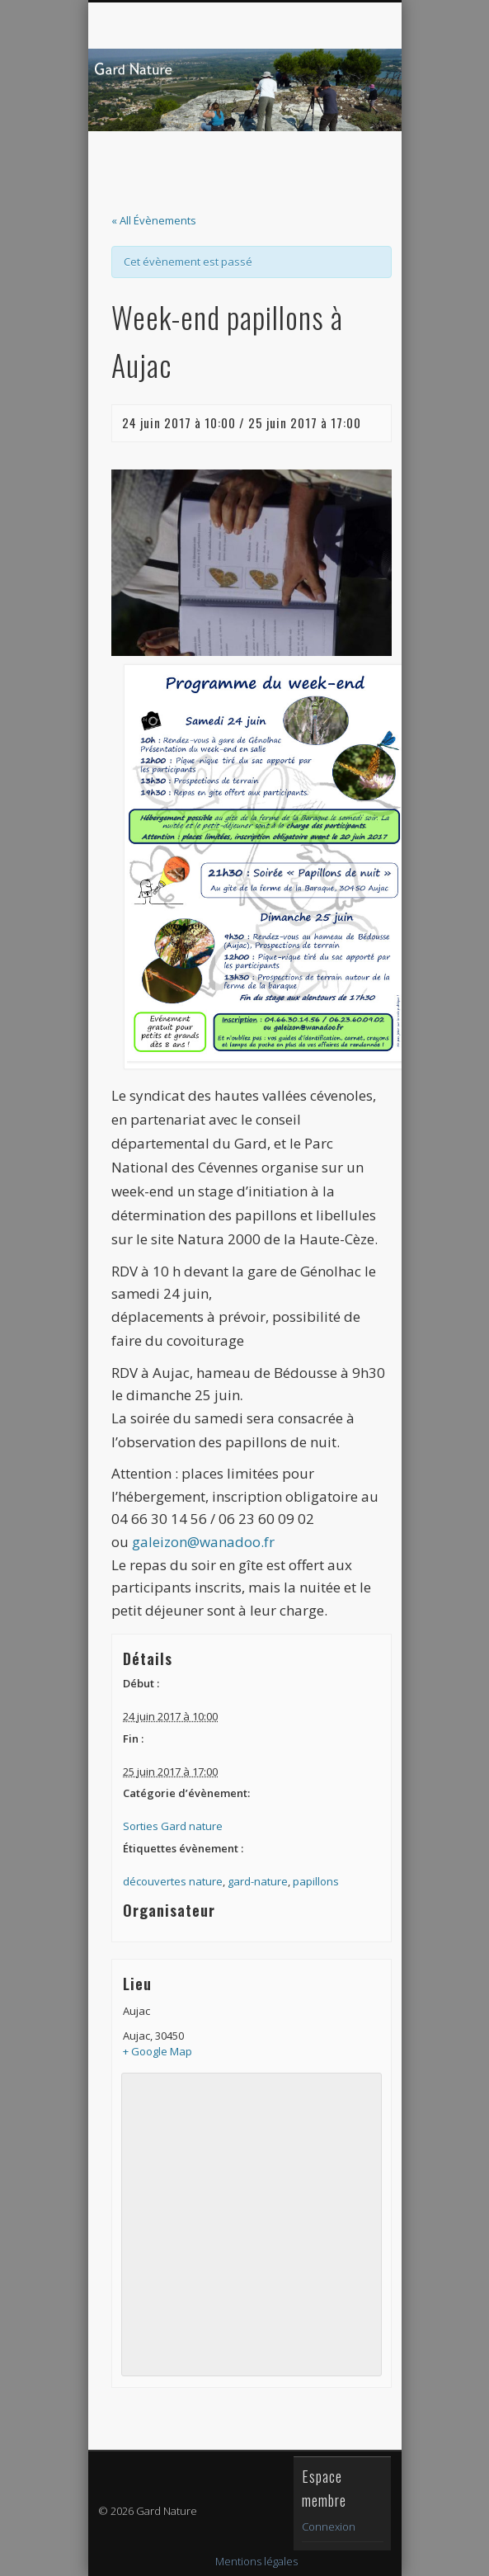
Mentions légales (256, 2561)
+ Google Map (157, 2051)
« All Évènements (153, 220)
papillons (316, 1881)
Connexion (328, 2526)
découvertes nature (173, 1881)
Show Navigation (340, 147)
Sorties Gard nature (173, 1826)
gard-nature (258, 1881)
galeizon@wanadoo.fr (203, 1541)
